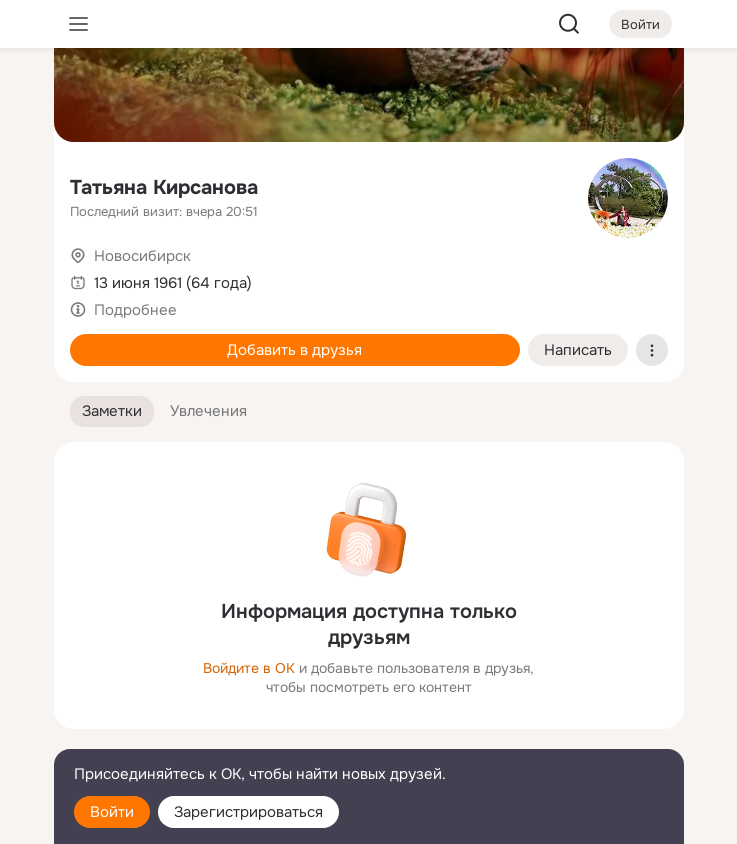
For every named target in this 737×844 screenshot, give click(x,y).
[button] (112, 411)
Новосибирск (142, 256)
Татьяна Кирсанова (164, 187)
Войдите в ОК (249, 668)
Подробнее (135, 310)
